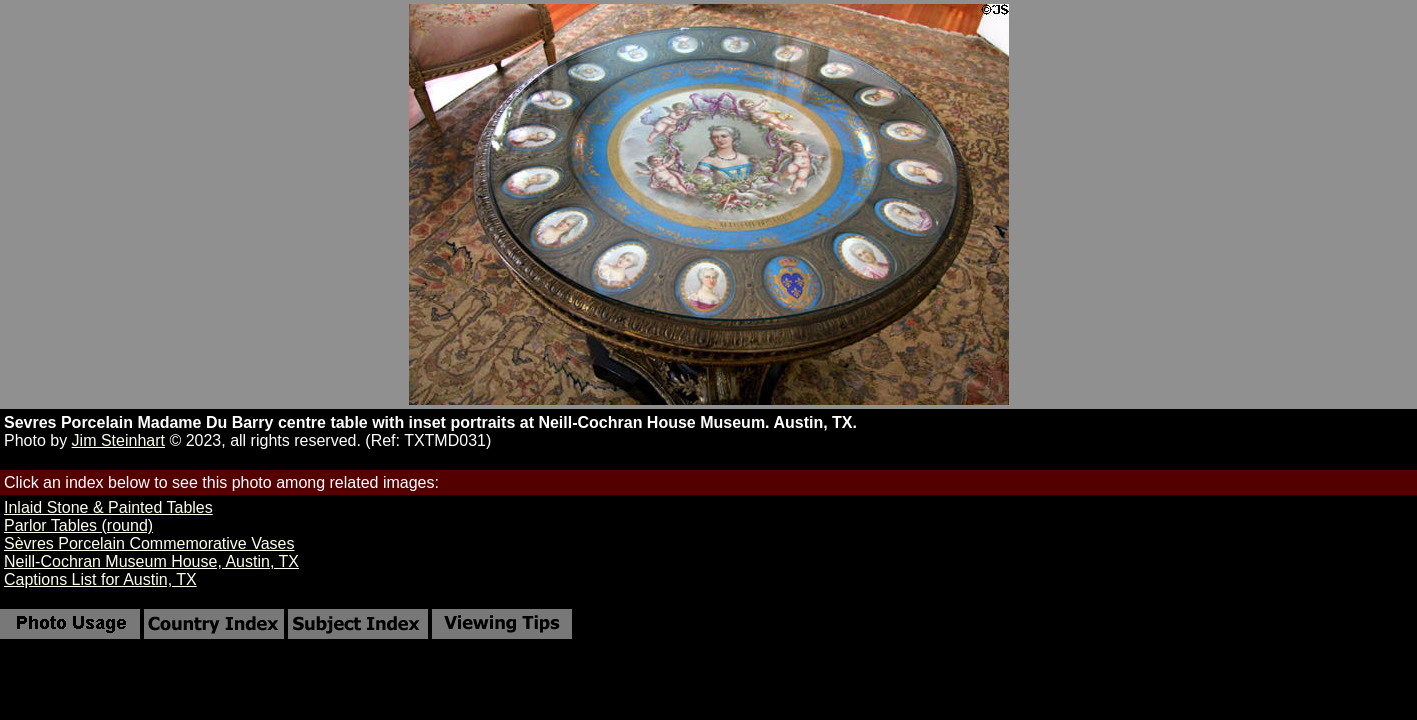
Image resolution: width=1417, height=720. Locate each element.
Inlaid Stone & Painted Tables (108, 507)
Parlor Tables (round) (78, 525)
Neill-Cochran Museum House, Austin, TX (151, 561)
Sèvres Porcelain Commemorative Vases (149, 543)
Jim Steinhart (118, 440)
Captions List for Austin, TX (100, 579)
